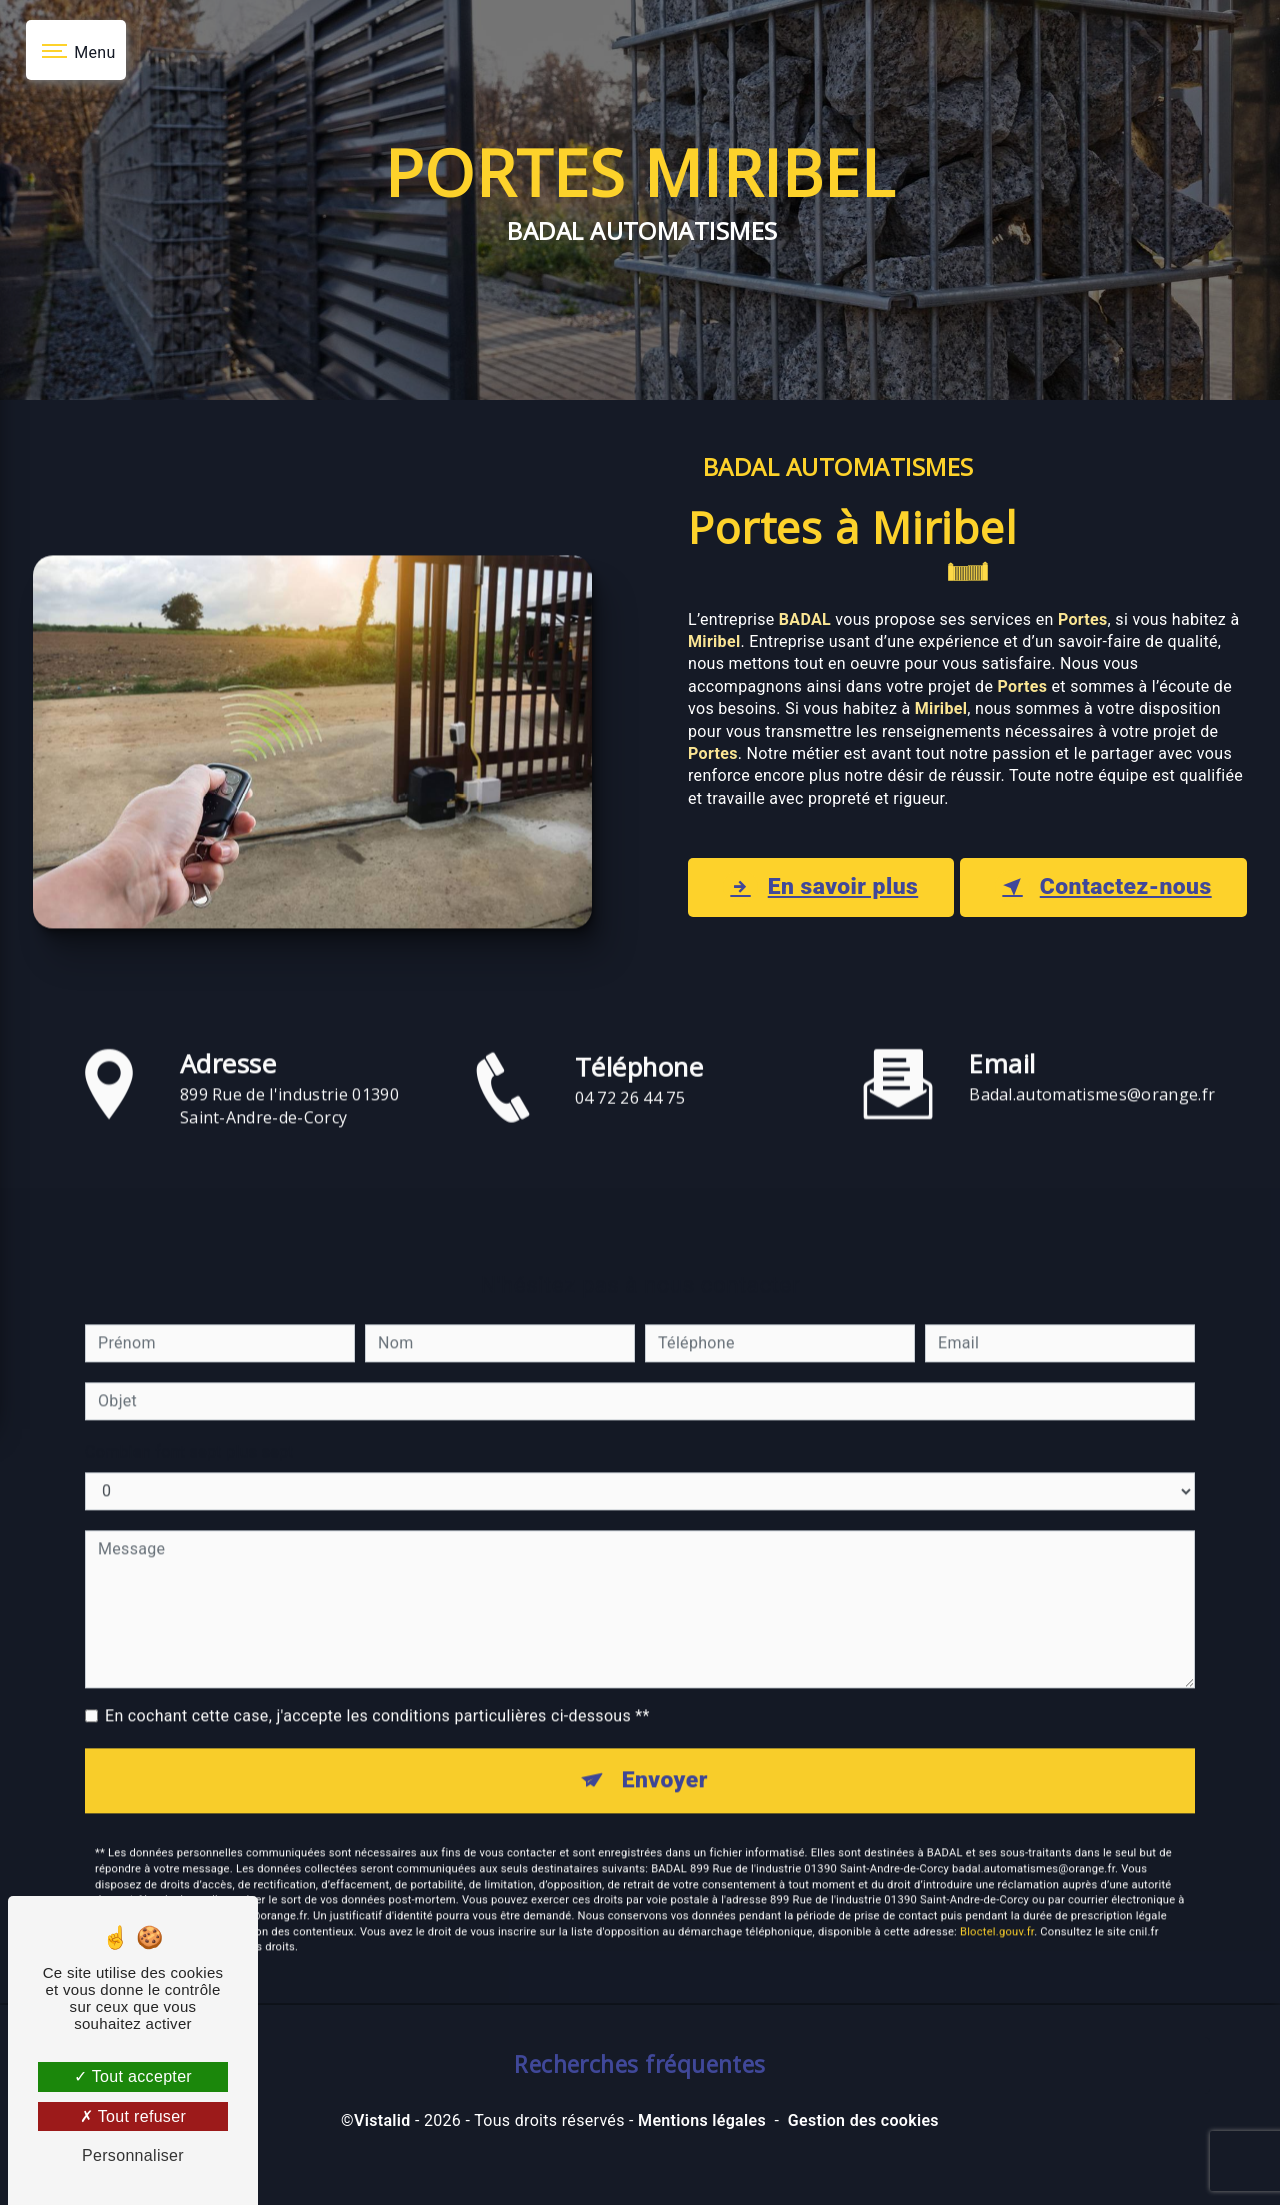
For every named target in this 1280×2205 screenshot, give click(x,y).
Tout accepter (133, 2076)
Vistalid (382, 2161)
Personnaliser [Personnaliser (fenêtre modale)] (133, 2155)
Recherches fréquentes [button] (640, 2104)
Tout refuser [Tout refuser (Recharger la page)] (133, 2116)
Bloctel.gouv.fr (997, 1941)
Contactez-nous (1090, 905)
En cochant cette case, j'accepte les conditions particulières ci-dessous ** (377, 1723)
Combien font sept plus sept (189, 1459)
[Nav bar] (76, 50)
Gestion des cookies (863, 2161)
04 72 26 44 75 (630, 1161)
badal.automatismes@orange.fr (1092, 1102)
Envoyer (665, 1790)
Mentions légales (702, 2161)
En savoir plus (810, 905)
